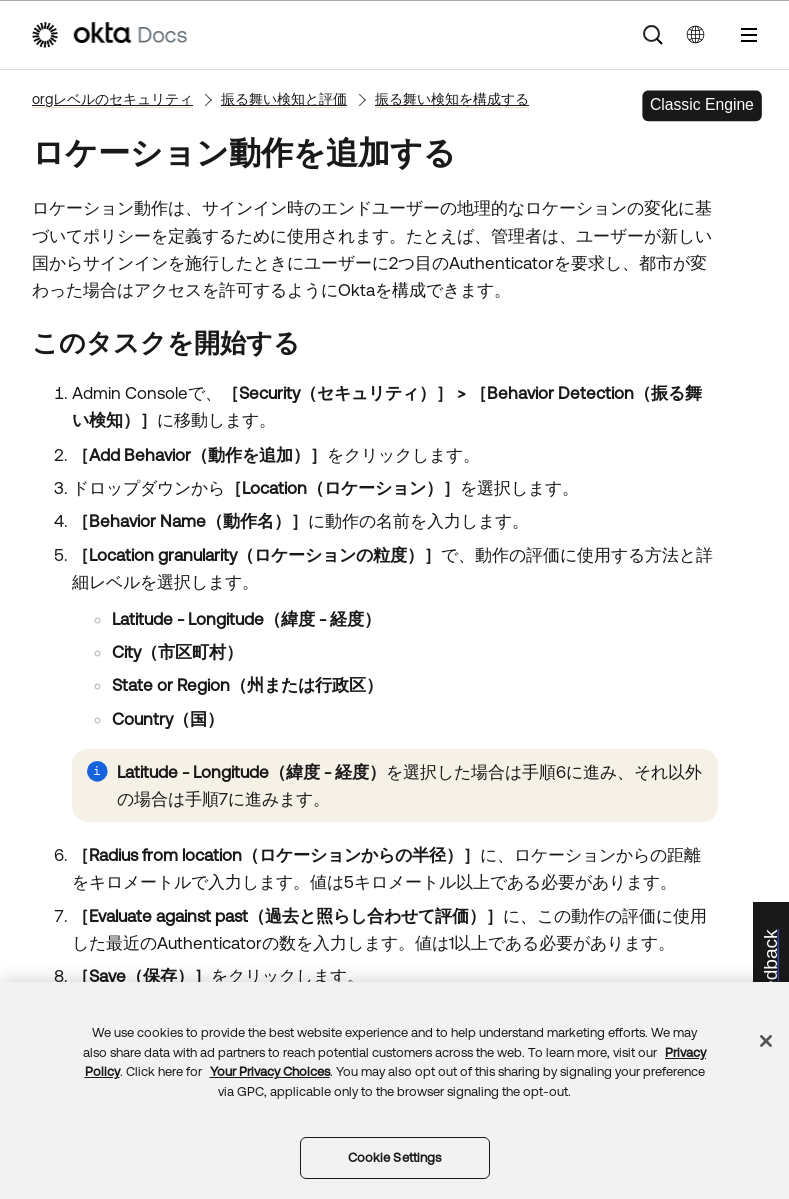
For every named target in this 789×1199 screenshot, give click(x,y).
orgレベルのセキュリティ (112, 99)
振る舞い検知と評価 (284, 99)
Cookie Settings (395, 1157)
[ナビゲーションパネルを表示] (749, 35)
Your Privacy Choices (270, 1071)
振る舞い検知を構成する (452, 99)
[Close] (766, 1041)
